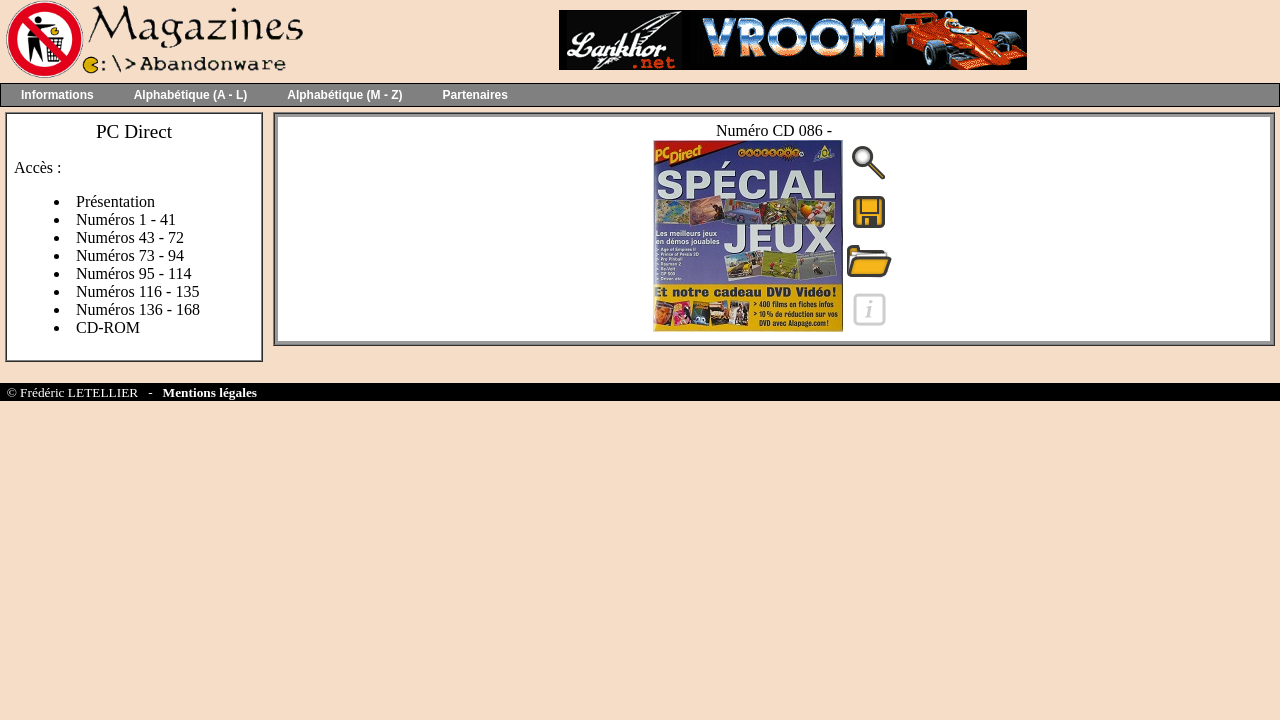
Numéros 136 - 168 (138, 309)
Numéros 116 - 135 (137, 291)
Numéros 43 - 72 (130, 237)
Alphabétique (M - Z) (344, 95)
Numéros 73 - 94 (130, 255)
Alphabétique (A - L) (191, 95)
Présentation (115, 201)
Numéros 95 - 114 (133, 273)
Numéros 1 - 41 (126, 219)
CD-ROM (108, 327)
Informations (57, 95)
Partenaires (475, 95)
